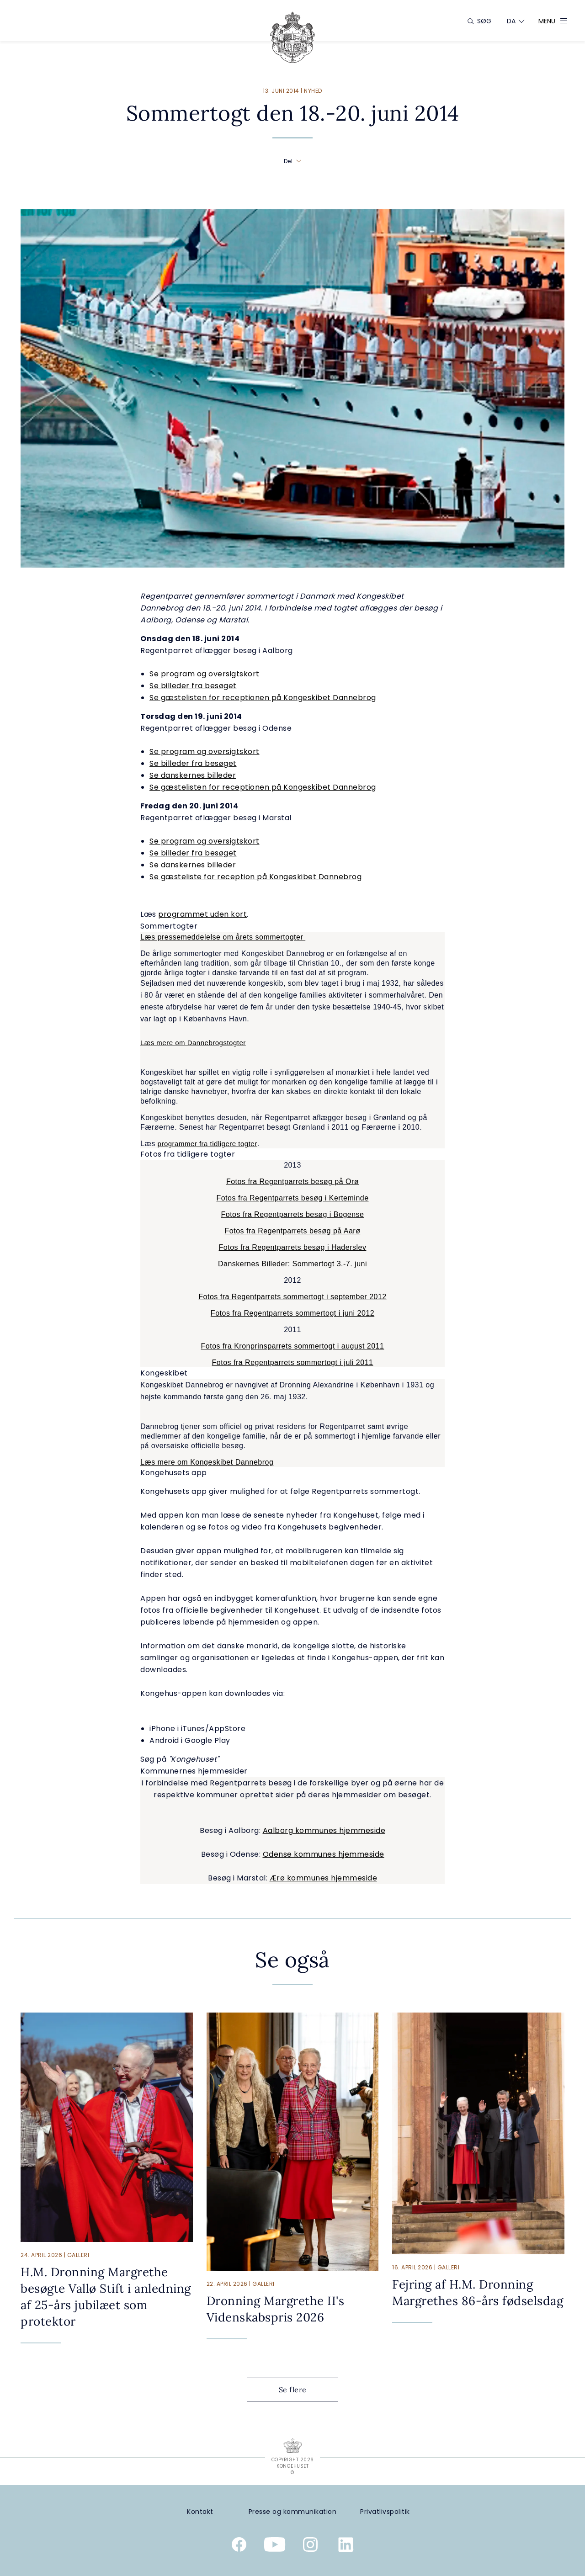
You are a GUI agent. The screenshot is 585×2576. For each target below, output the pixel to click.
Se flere (300, 2389)
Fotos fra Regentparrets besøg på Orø (292, 1181)
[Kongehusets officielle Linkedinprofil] (346, 2546)
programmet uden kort (202, 914)
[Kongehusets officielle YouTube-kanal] (275, 2546)
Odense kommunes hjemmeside (323, 1854)
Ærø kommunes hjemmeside (324, 1878)
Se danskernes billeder (192, 775)
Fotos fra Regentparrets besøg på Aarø (293, 1231)
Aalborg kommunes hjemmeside (324, 1830)
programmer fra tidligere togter (207, 1143)
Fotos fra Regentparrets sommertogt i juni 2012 (292, 1313)
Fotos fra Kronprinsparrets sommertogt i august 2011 (292, 1346)
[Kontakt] (200, 2512)
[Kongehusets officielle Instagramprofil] (310, 2546)
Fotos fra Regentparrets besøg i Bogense (292, 1214)
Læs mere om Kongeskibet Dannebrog (206, 1462)
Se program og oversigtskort (204, 674)
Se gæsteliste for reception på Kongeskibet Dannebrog (255, 876)
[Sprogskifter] (511, 21)
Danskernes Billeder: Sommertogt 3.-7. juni (292, 1264)
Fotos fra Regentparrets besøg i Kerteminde (292, 1198)
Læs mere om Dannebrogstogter (193, 1042)
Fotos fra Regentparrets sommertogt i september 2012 (292, 1297)
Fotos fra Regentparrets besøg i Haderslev (293, 1247)
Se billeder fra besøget (193, 685)
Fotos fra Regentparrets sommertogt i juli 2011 (292, 1362)
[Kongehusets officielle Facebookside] (239, 2546)
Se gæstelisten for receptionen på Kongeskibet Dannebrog (262, 697)
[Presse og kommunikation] (292, 2512)
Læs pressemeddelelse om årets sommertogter (222, 937)
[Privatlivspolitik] (385, 2512)
